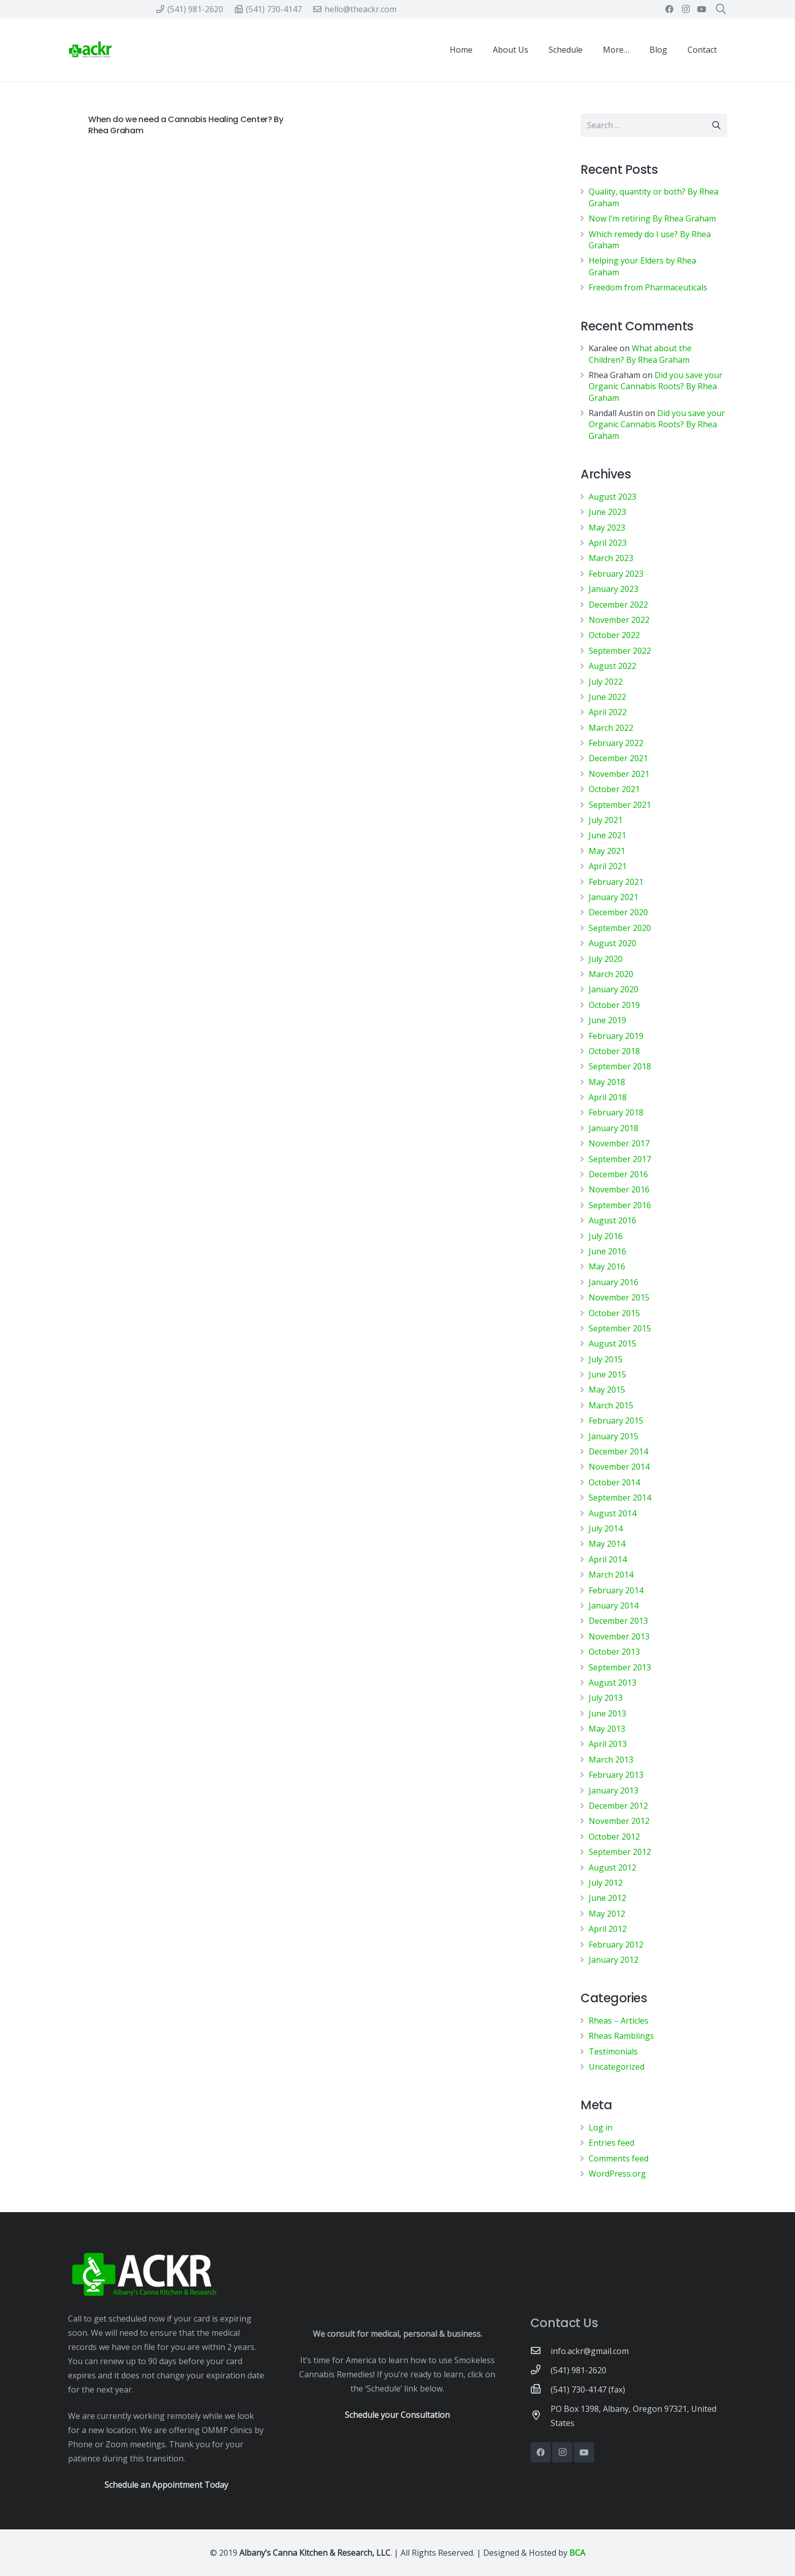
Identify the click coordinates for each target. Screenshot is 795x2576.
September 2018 (620, 1066)
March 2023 (611, 558)
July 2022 (606, 681)
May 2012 (607, 1913)
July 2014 (606, 1528)
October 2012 (614, 1836)
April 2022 (608, 712)
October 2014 (614, 1482)
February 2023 (616, 573)
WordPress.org (617, 2173)
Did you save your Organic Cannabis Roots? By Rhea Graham (655, 386)
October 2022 (614, 635)
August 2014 (612, 1513)
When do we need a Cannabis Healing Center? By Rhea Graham (185, 125)
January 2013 (613, 1790)
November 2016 (619, 1189)
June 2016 (607, 1251)
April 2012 (608, 1928)
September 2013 (620, 1667)
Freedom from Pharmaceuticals (648, 287)
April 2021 (608, 866)
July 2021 (606, 820)
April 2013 (608, 1743)
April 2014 (608, 1559)
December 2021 (618, 758)
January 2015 (613, 1436)
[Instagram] (685, 9)
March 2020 (611, 974)
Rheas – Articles (618, 2020)
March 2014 (611, 1574)
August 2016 (612, 1220)
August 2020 (612, 943)
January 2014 (613, 1605)
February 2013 (616, 1774)
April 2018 (608, 1097)
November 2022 (619, 619)
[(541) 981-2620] (540, 2370)
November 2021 (619, 773)
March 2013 (611, 1759)
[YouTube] (702, 9)
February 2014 (616, 1590)
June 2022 (607, 696)
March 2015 (611, 1405)
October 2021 (614, 789)
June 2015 (607, 1374)
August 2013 (612, 1682)
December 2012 (618, 1805)
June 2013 (607, 1713)
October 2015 (614, 1313)
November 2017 (619, 1143)
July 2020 (606, 958)
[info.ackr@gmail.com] (540, 2351)
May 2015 (607, 1389)
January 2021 (613, 897)
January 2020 (613, 989)
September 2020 (620, 928)
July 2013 (606, 1697)
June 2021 (607, 835)
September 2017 (620, 1159)
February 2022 (616, 743)
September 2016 (620, 1205)
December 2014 (618, 1451)
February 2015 (616, 1420)
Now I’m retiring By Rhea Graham (652, 218)
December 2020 (618, 912)
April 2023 (608, 542)
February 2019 (616, 1035)
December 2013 (618, 1620)
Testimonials (613, 2051)
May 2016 (607, 1266)
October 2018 (614, 1051)
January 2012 (613, 1959)
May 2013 (607, 1728)
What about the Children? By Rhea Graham (640, 354)
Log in (600, 2127)
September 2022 (620, 650)
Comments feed (618, 2158)
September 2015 (620, 1328)
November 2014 (619, 1466)
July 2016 (606, 1236)
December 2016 (618, 1174)
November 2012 (619, 1820)
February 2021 (616, 881)
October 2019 (614, 1005)
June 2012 (607, 1897)
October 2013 (614, 1651)
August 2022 (612, 665)
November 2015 (619, 1297)
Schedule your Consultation (397, 2414)
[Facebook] (669, 9)
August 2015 (612, 1343)
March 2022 (611, 727)
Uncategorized (616, 2066)
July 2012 (606, 1882)
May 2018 (607, 1082)
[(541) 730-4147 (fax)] (540, 2389)
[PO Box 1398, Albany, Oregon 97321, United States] (540, 2416)
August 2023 (612, 496)
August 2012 (612, 1867)
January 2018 (613, 1128)
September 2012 (620, 1851)
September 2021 (620, 804)
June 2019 (607, 1020)
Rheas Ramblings (621, 2035)
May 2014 (607, 1543)
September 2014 (620, 1497)
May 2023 (607, 527)
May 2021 (607, 850)
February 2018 (616, 1112)
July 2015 (606, 1359)
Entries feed (611, 2142)
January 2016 (613, 1282)
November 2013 (619, 1636)
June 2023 (607, 511)
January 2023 (613, 588)
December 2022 (618, 604)
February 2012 (616, 1944)
